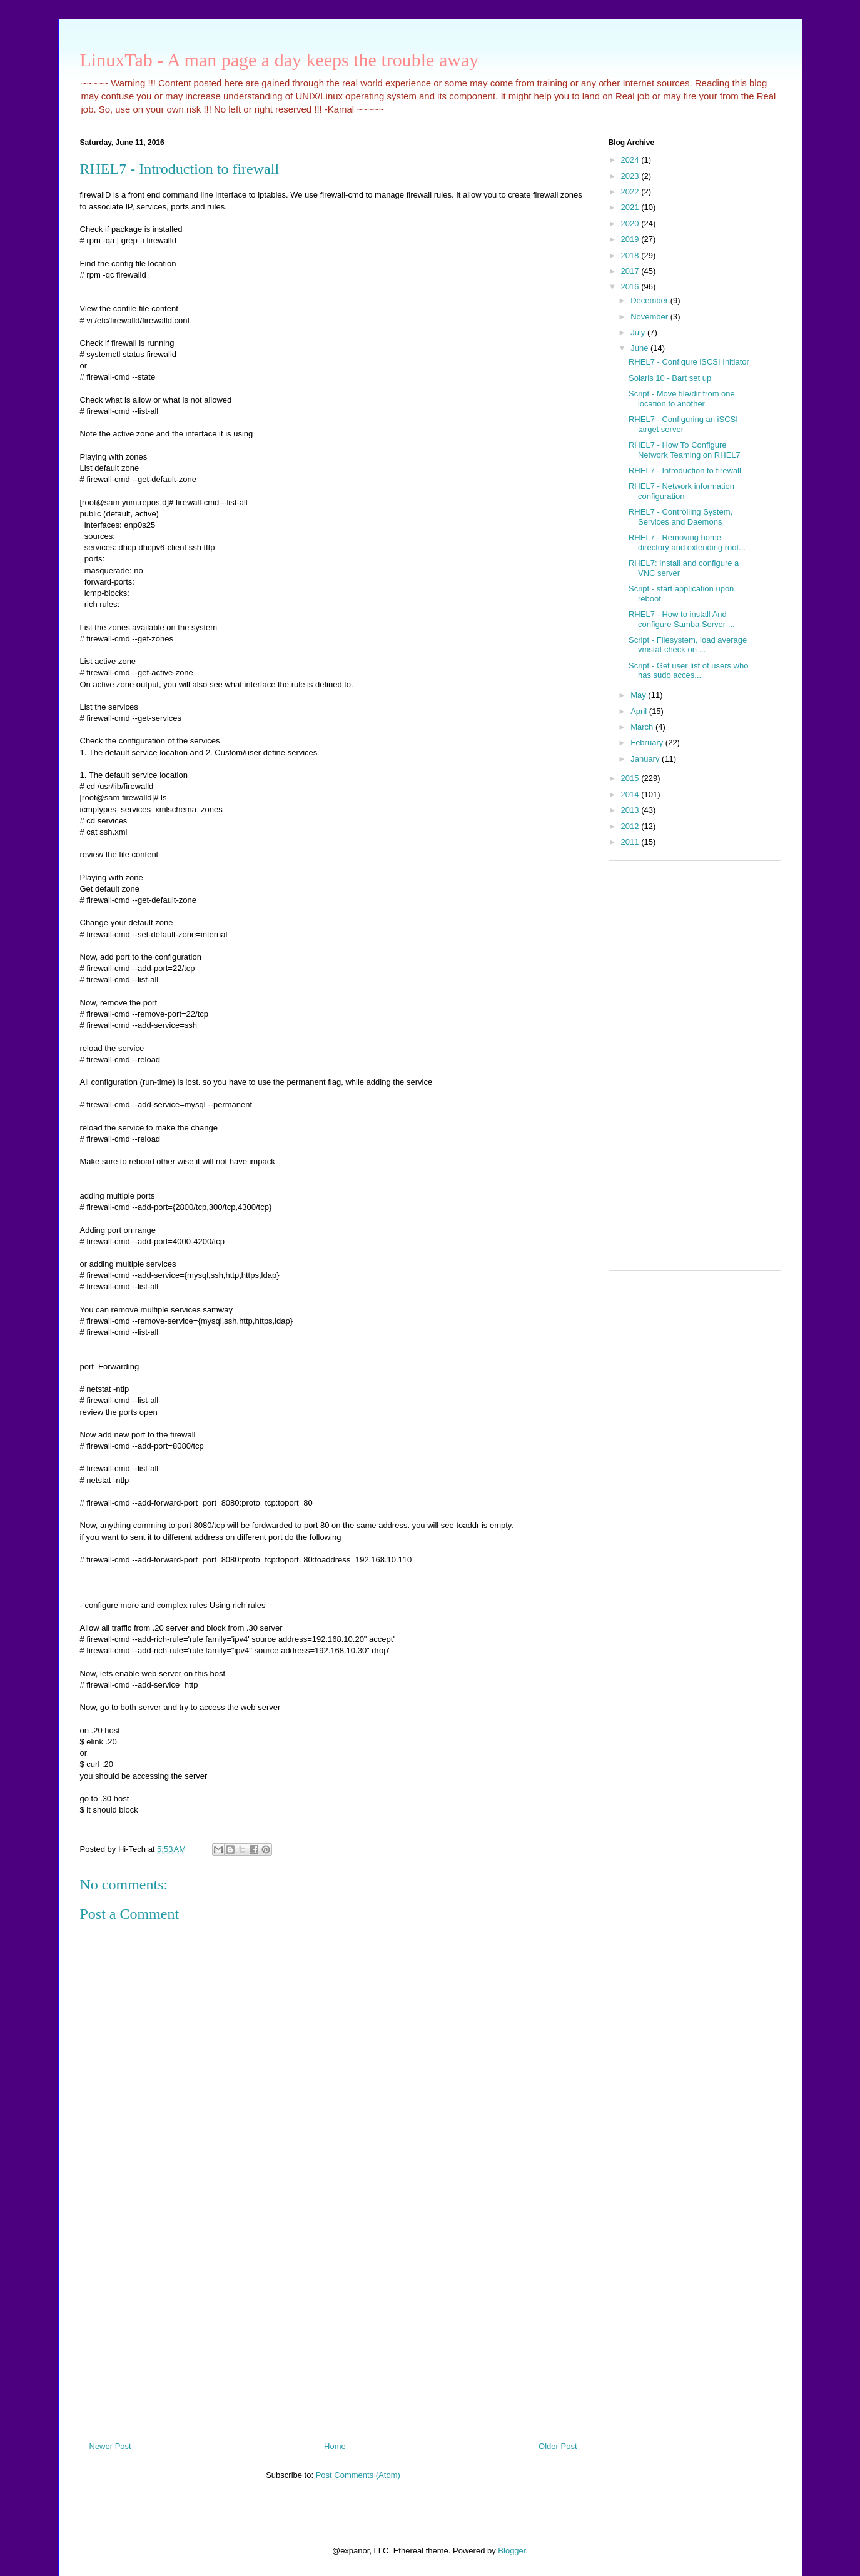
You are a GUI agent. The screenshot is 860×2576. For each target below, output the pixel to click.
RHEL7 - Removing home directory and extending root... (687, 542)
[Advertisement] (333, 2318)
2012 (631, 826)
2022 (631, 191)
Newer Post (110, 2446)
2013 (631, 810)
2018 (631, 255)
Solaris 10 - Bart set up (670, 378)
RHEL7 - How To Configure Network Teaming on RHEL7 (685, 450)
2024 (631, 159)
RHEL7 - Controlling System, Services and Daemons (680, 516)
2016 (631, 286)
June (640, 348)
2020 (631, 223)
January (646, 758)
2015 (631, 778)
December (650, 300)
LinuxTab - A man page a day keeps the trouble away (279, 59)
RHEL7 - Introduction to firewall (685, 470)
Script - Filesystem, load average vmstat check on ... (688, 645)
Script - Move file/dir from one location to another (682, 398)
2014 (631, 794)
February (647, 742)
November (650, 316)
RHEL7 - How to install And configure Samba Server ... (682, 619)
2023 (631, 176)
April (639, 711)
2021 (631, 207)
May (639, 695)
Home (335, 2446)
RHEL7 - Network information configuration (681, 491)
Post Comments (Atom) (358, 2475)
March (642, 727)
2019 (631, 239)
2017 (631, 271)
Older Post (558, 2446)
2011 (631, 842)
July (638, 332)
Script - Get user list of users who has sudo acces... (688, 670)
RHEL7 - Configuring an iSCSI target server (683, 424)
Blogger (511, 2550)
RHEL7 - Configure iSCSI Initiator (689, 361)
